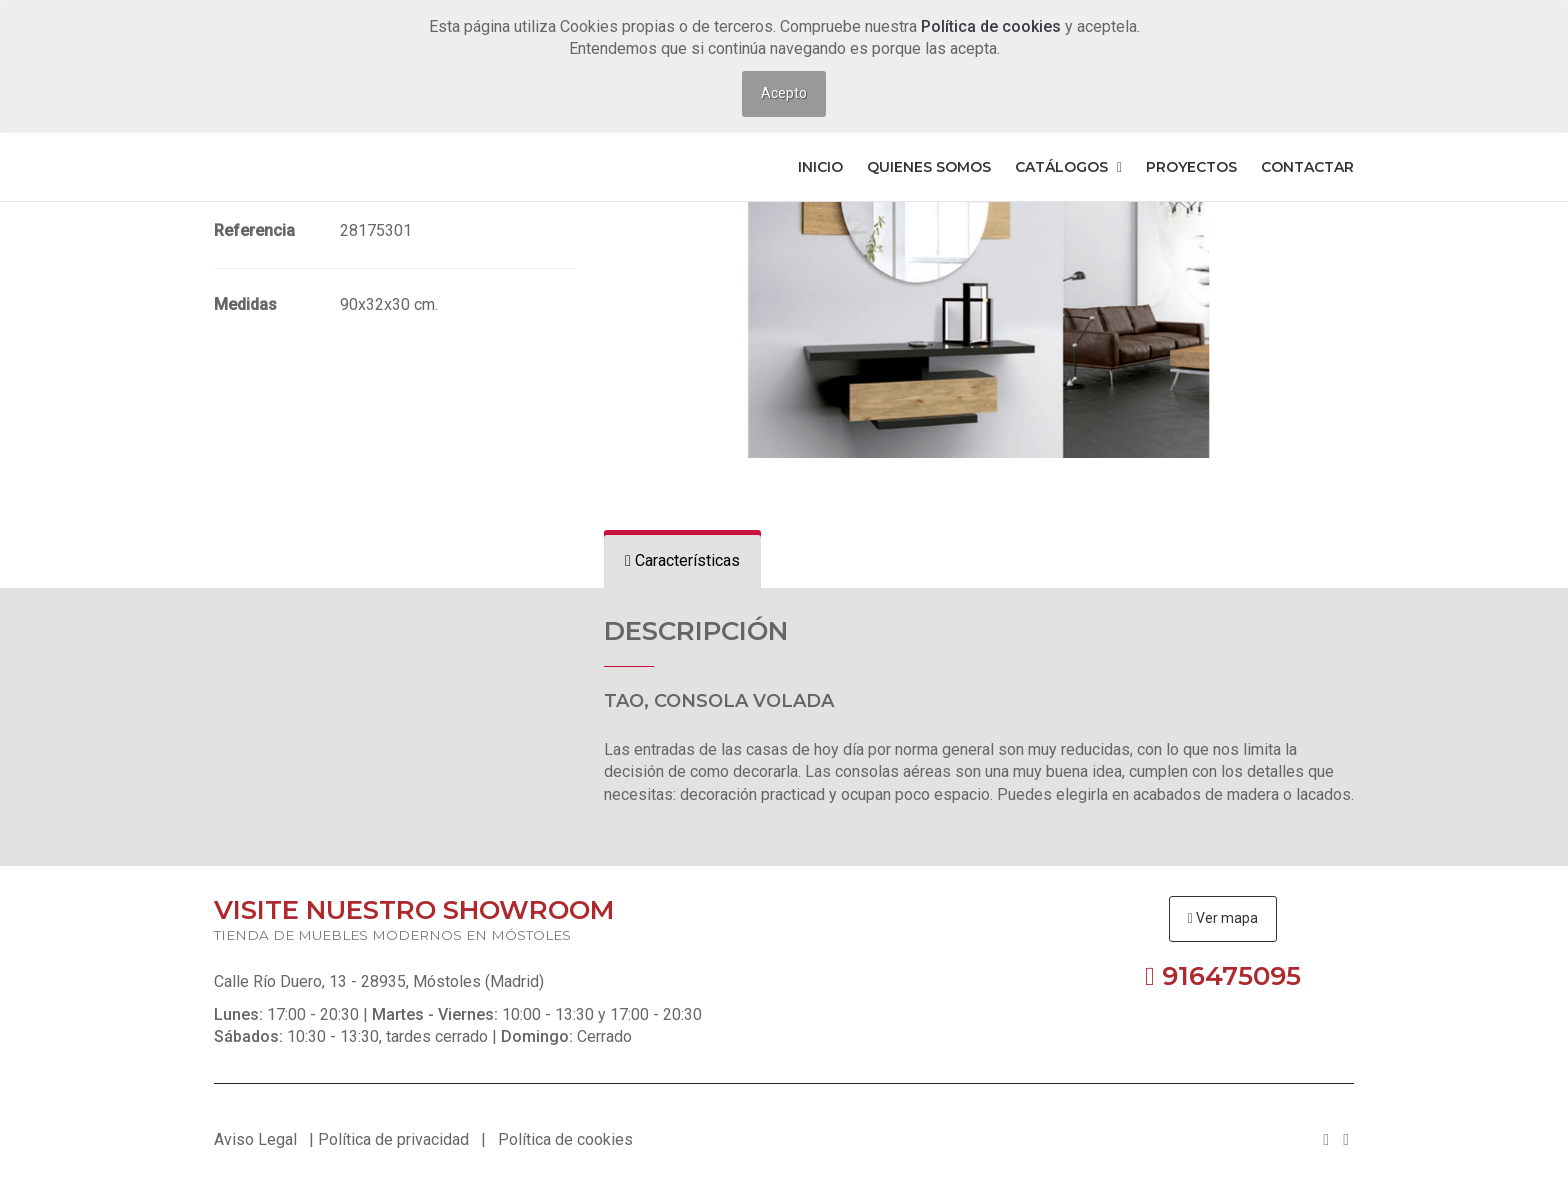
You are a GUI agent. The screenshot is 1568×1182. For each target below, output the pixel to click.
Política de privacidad (393, 1139)
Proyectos (1191, 167)
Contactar (1307, 167)
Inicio (820, 167)
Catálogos (1068, 167)
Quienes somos (929, 167)
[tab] (682, 561)
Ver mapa (1223, 918)
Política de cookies (993, 26)
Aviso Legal (255, 1139)
